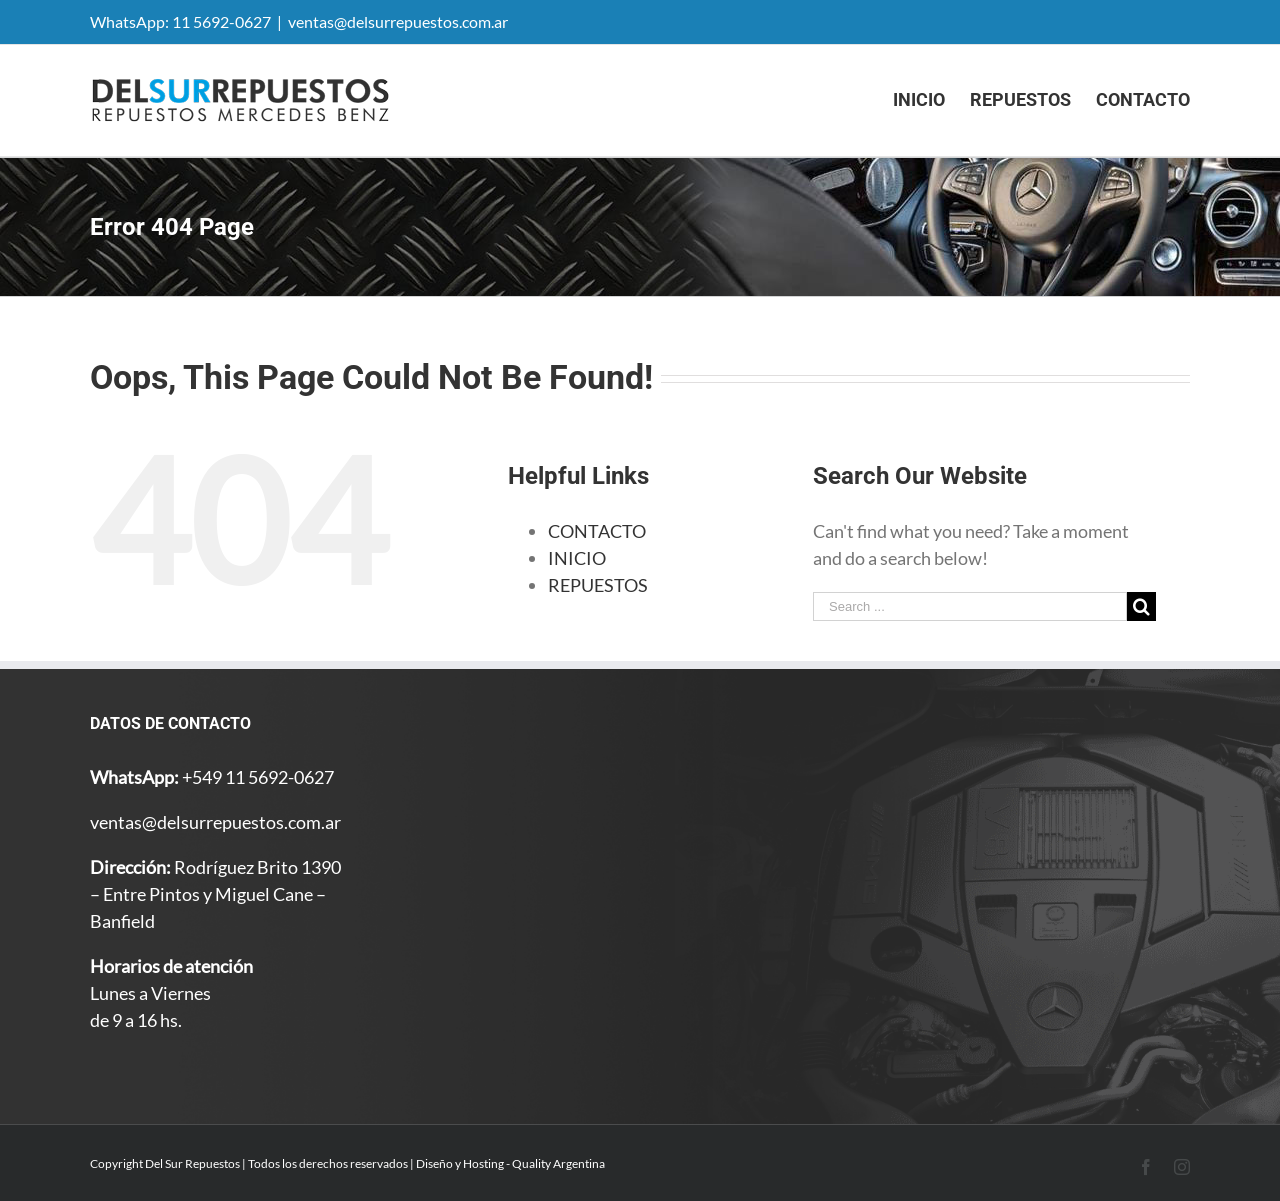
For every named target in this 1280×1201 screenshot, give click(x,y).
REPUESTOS (598, 585)
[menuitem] (931, 100)
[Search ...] (970, 606)
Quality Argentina (558, 1163)
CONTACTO (597, 531)
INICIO (577, 558)
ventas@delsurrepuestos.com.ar (398, 21)
